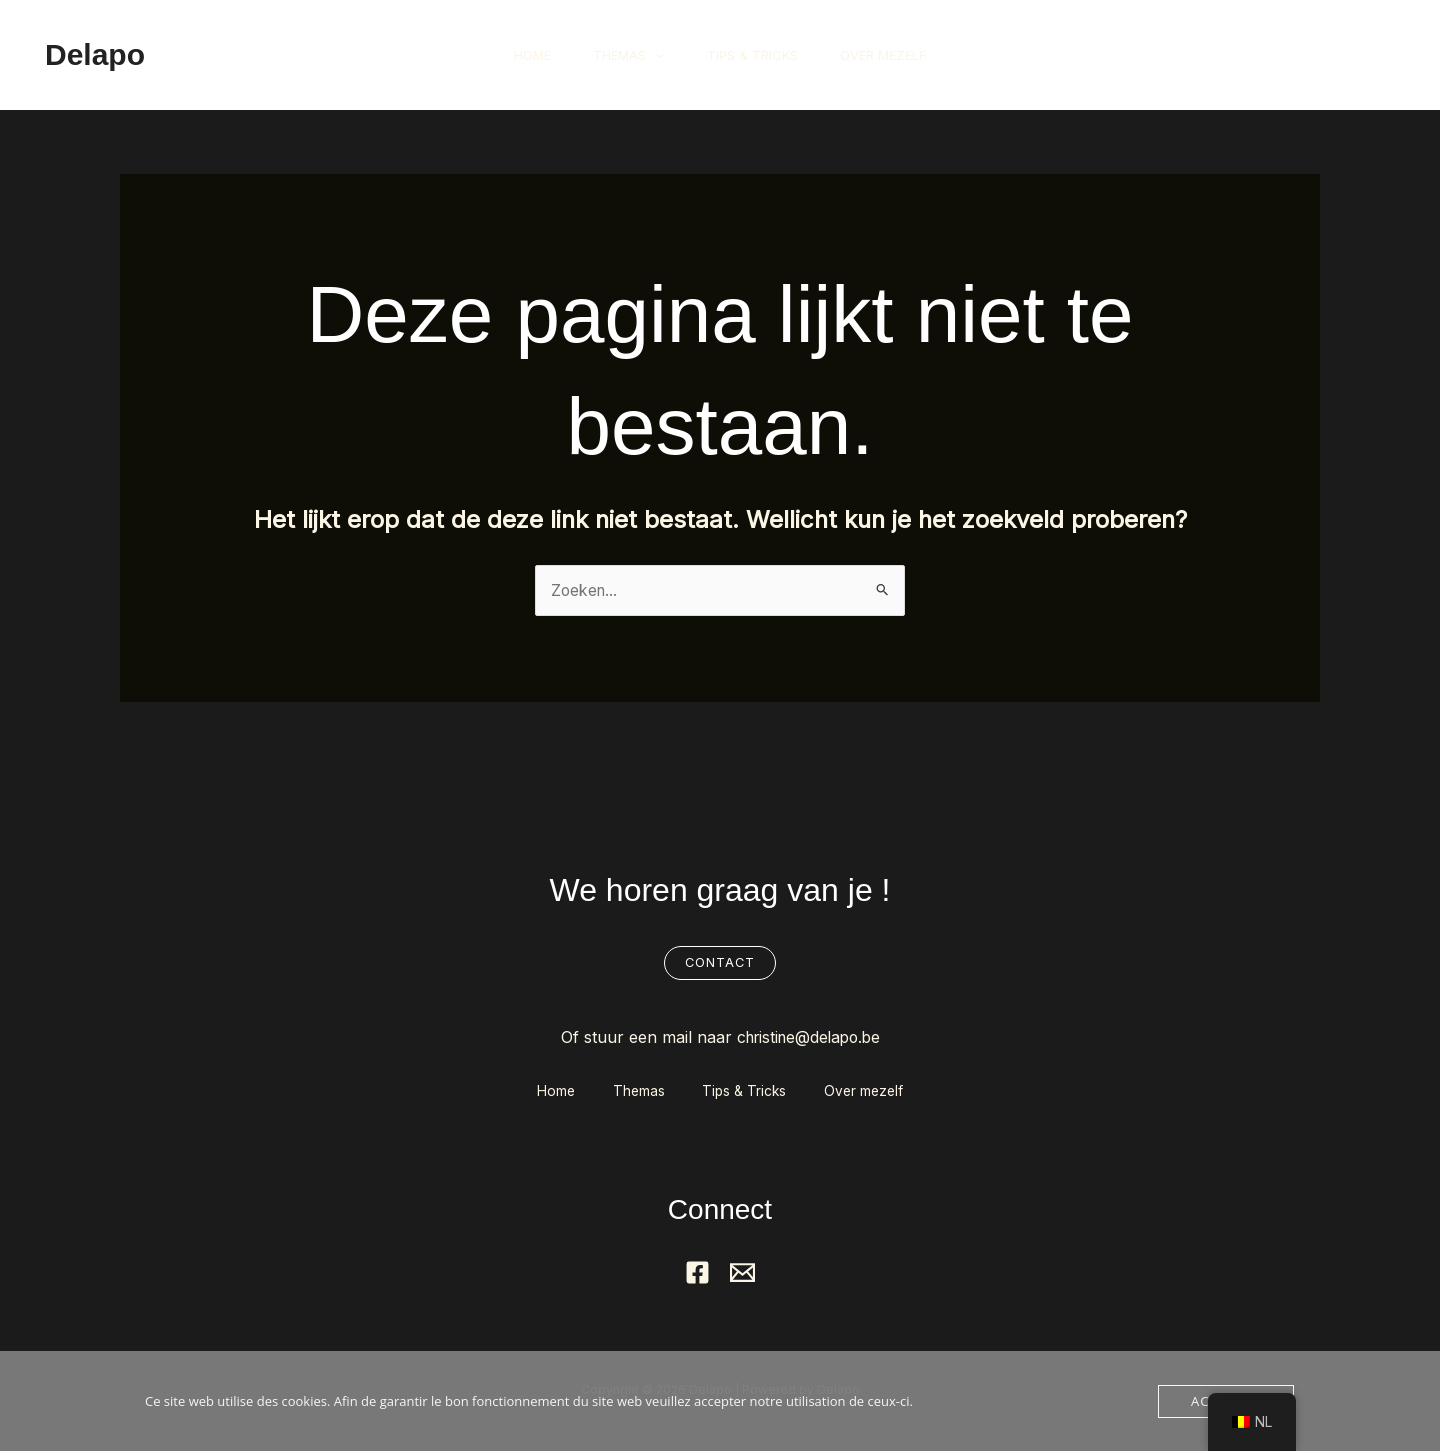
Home (521, 55)
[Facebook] (697, 1273)
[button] (652, 55)
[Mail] (742, 1273)
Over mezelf (894, 55)
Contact (720, 963)
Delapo (95, 54)
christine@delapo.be (808, 1038)
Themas (625, 55)
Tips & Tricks (755, 55)
